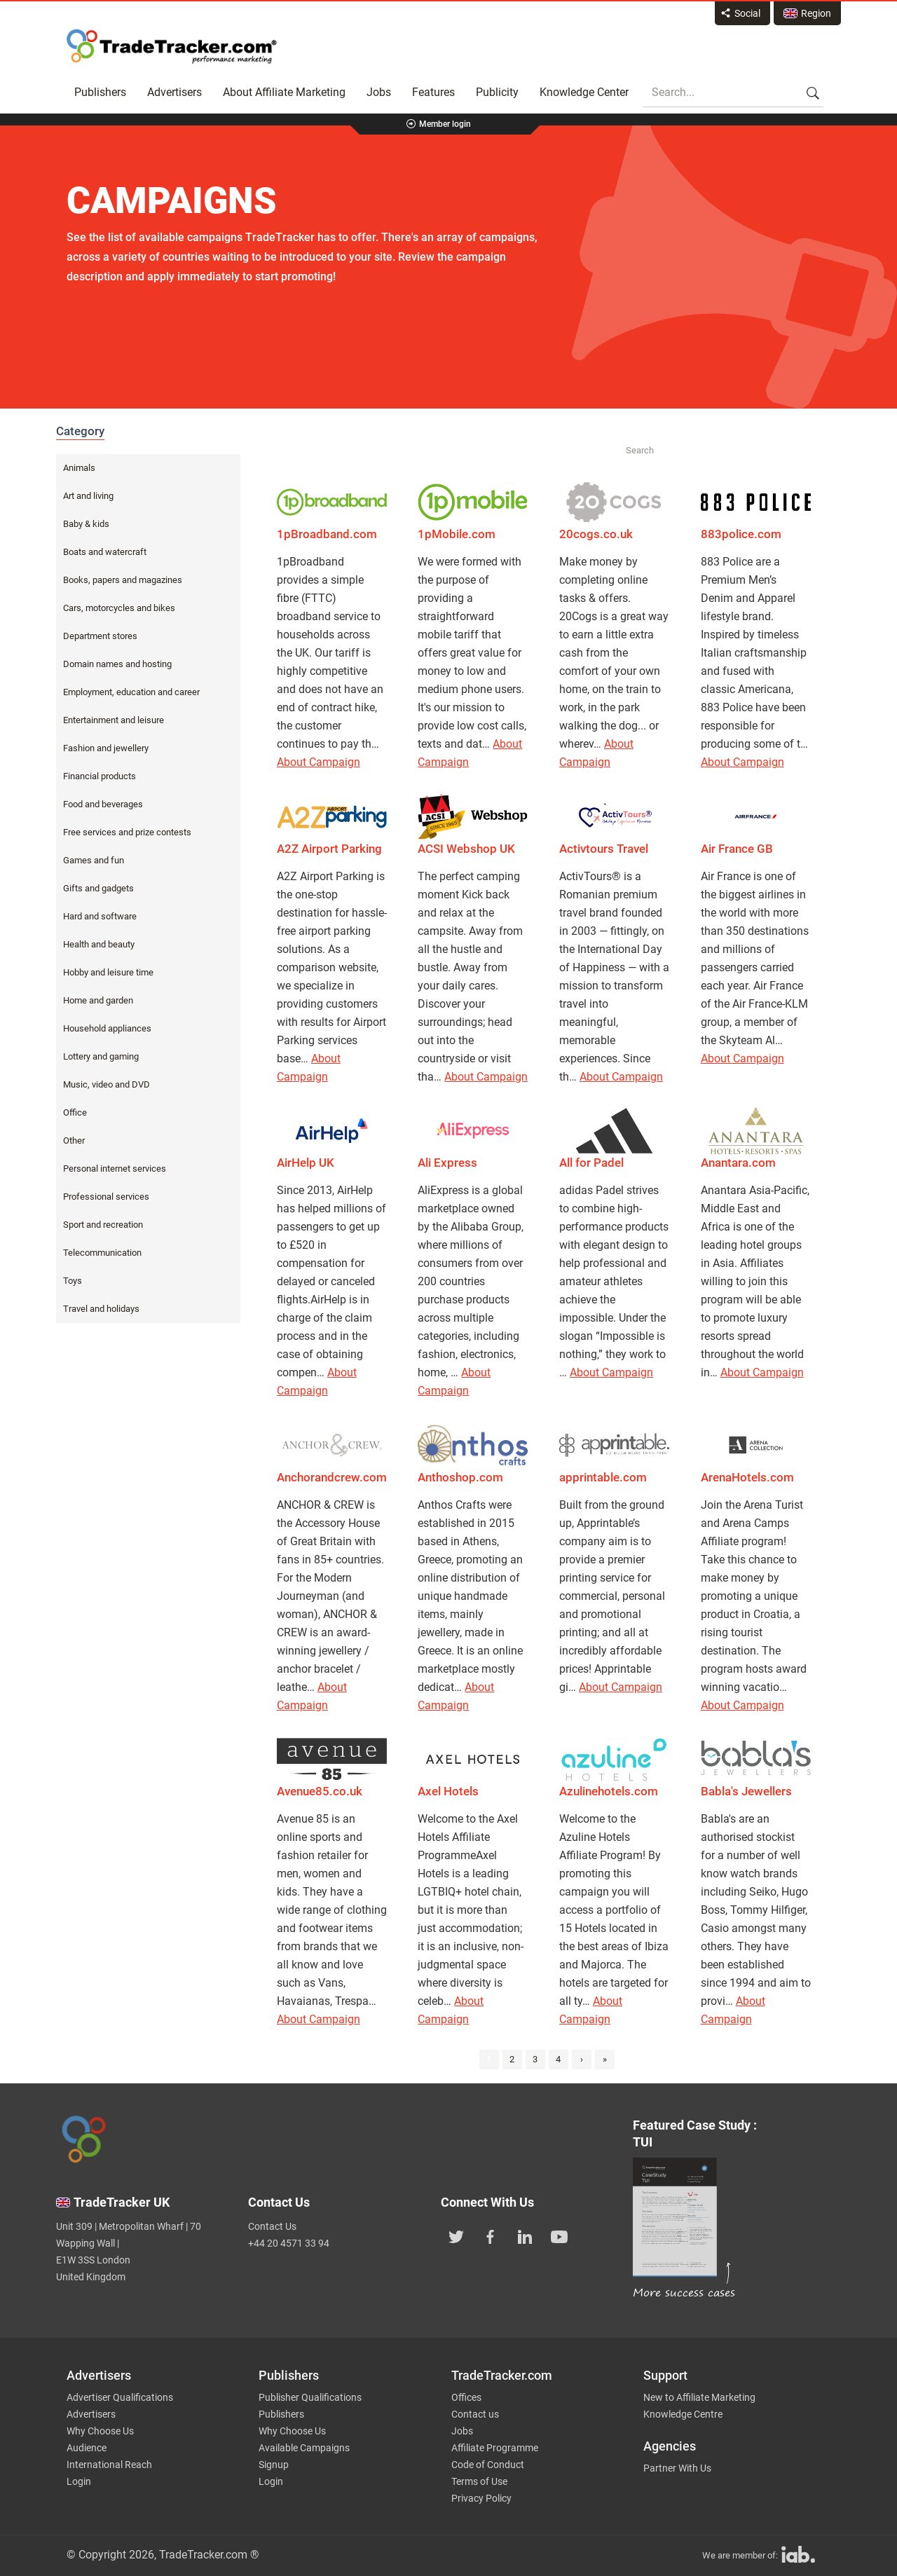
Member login (445, 124)
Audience (87, 2447)
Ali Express (447, 1163)
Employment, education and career (131, 692)
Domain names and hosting (117, 664)
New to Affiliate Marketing (699, 2397)
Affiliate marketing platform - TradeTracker (172, 46)
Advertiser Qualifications (120, 2397)
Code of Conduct (487, 2464)
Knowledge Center (584, 92)
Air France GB (737, 849)
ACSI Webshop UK (466, 849)
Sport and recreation (103, 1224)
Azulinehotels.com (608, 1791)
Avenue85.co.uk (319, 1791)
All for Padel (591, 1163)
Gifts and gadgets (98, 888)
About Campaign (318, 762)
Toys (72, 1280)
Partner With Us (677, 2468)
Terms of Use (479, 2481)
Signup (274, 2464)
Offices (466, 2397)
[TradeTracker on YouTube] (559, 2235)
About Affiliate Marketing (284, 92)
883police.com (741, 534)
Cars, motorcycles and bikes (119, 608)
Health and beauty (99, 944)
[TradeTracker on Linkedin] (524, 2235)
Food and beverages (103, 804)
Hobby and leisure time (108, 972)
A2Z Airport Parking (329, 849)
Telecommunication (102, 1252)
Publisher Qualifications (310, 2397)
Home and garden (98, 1000)
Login (79, 2481)
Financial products (99, 776)
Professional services (106, 1196)
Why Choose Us (100, 2431)
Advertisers (174, 92)
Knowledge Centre (683, 2414)
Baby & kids (86, 524)
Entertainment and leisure (113, 720)
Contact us (475, 2414)
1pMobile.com (456, 534)
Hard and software (100, 916)
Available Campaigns (304, 2447)
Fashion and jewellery (106, 748)
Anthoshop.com (460, 1477)
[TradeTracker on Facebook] (490, 2235)
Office (75, 1112)
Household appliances (107, 1028)
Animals (79, 468)
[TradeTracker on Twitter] (456, 2235)
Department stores (100, 636)
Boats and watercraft (104, 552)
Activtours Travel (603, 849)
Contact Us (272, 2226)
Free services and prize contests (127, 832)
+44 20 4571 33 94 (288, 2243)
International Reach (109, 2464)
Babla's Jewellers (746, 1791)
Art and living (88, 496)
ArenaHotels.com (747, 1477)
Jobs (379, 92)
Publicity (497, 92)
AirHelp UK (305, 1163)
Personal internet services (114, 1168)
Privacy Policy (481, 2498)
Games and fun (93, 860)
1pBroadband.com (327, 534)
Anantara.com (738, 1163)
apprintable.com (603, 1477)
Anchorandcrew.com (332, 1477)
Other (74, 1140)
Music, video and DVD (106, 1084)
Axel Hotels (448, 1791)
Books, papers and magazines (122, 580)
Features (433, 92)
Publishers (100, 92)
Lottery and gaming (101, 1056)
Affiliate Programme (494, 2447)
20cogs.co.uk (596, 534)
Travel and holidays (101, 1308)
